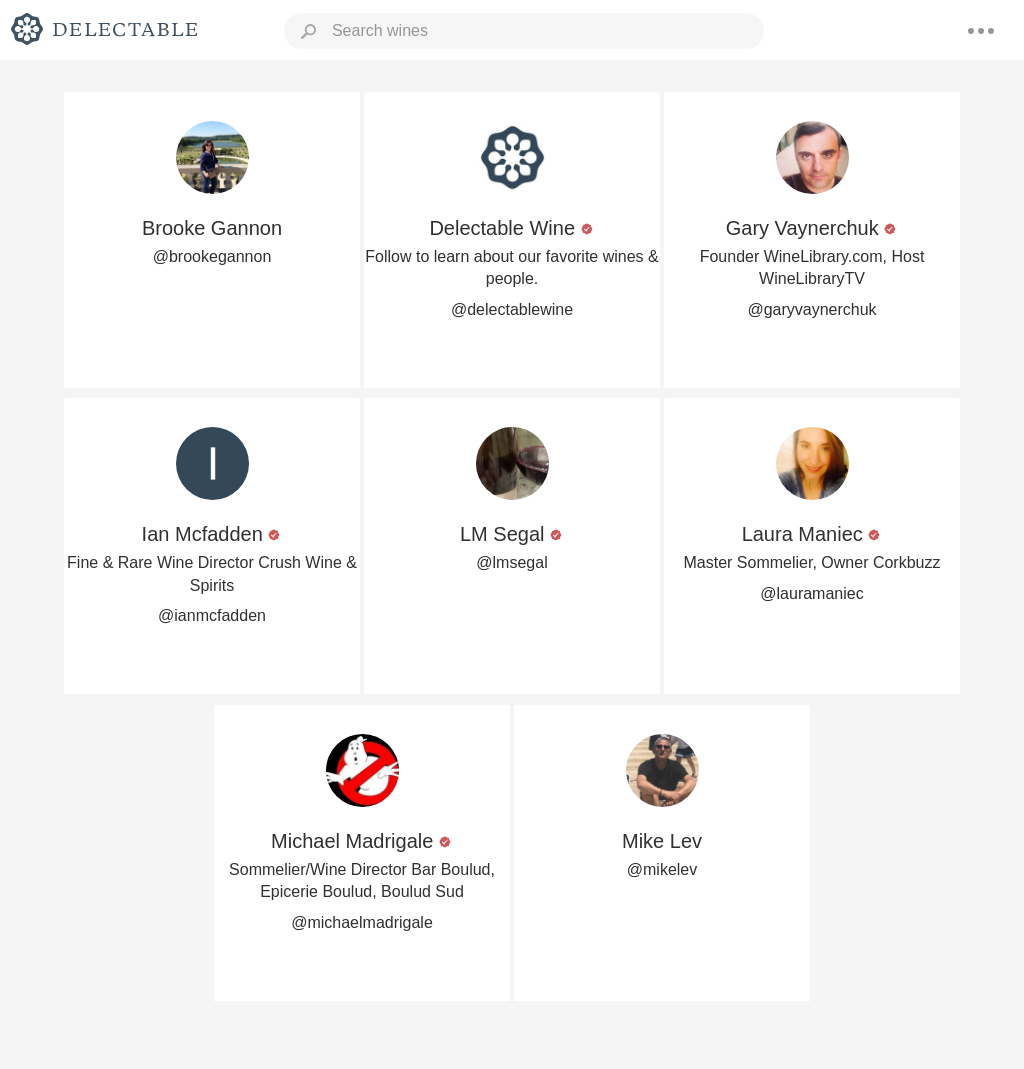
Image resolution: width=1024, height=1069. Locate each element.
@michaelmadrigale (362, 922)
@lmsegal (511, 562)
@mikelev (662, 869)
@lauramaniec (811, 593)
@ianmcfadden (212, 615)
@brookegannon (212, 256)
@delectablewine (512, 309)
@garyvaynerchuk (811, 309)
